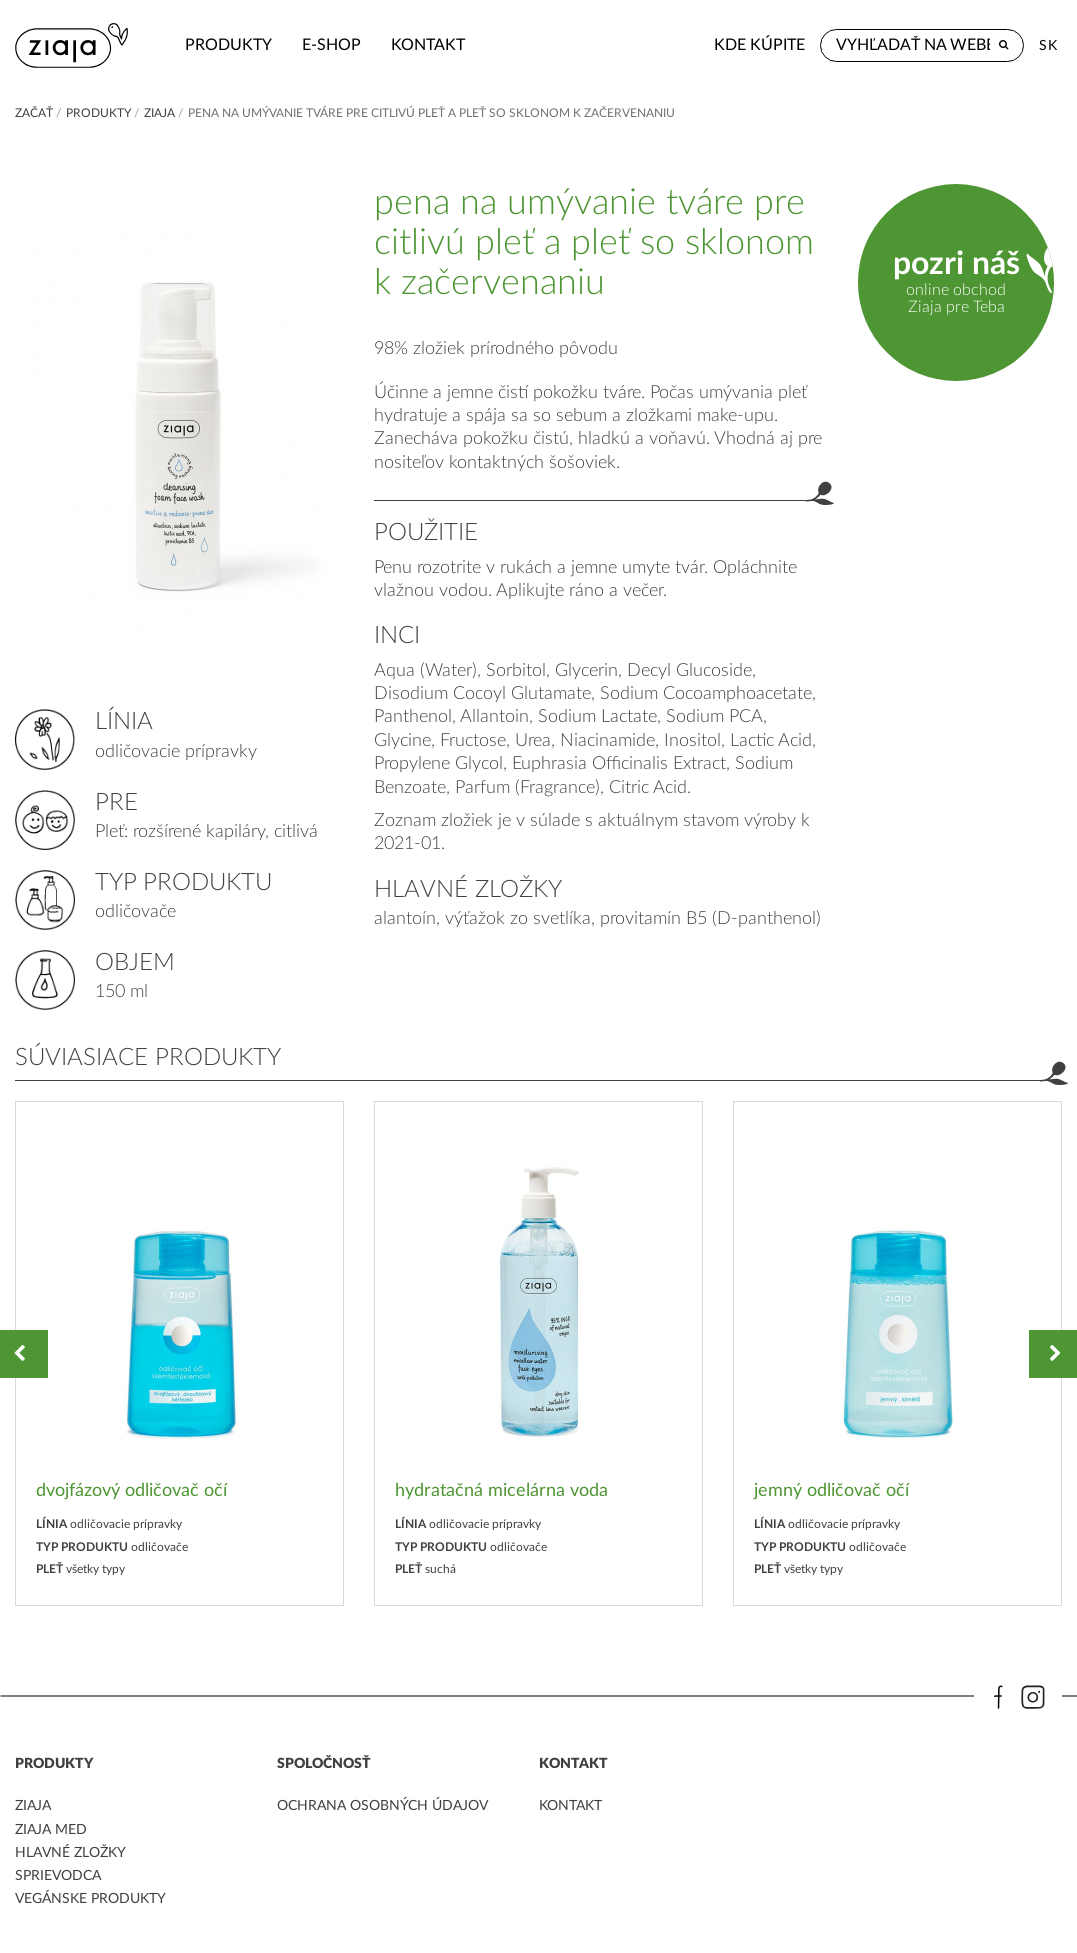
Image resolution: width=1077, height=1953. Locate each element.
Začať (34, 113)
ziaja (33, 1806)
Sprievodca (58, 1876)
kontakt (428, 45)
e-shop (331, 45)
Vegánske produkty (90, 1899)
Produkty (228, 45)
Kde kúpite (759, 45)
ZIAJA (159, 113)
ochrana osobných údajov (382, 1806)
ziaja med (51, 1830)
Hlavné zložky (70, 1853)
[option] (179, 1353)
